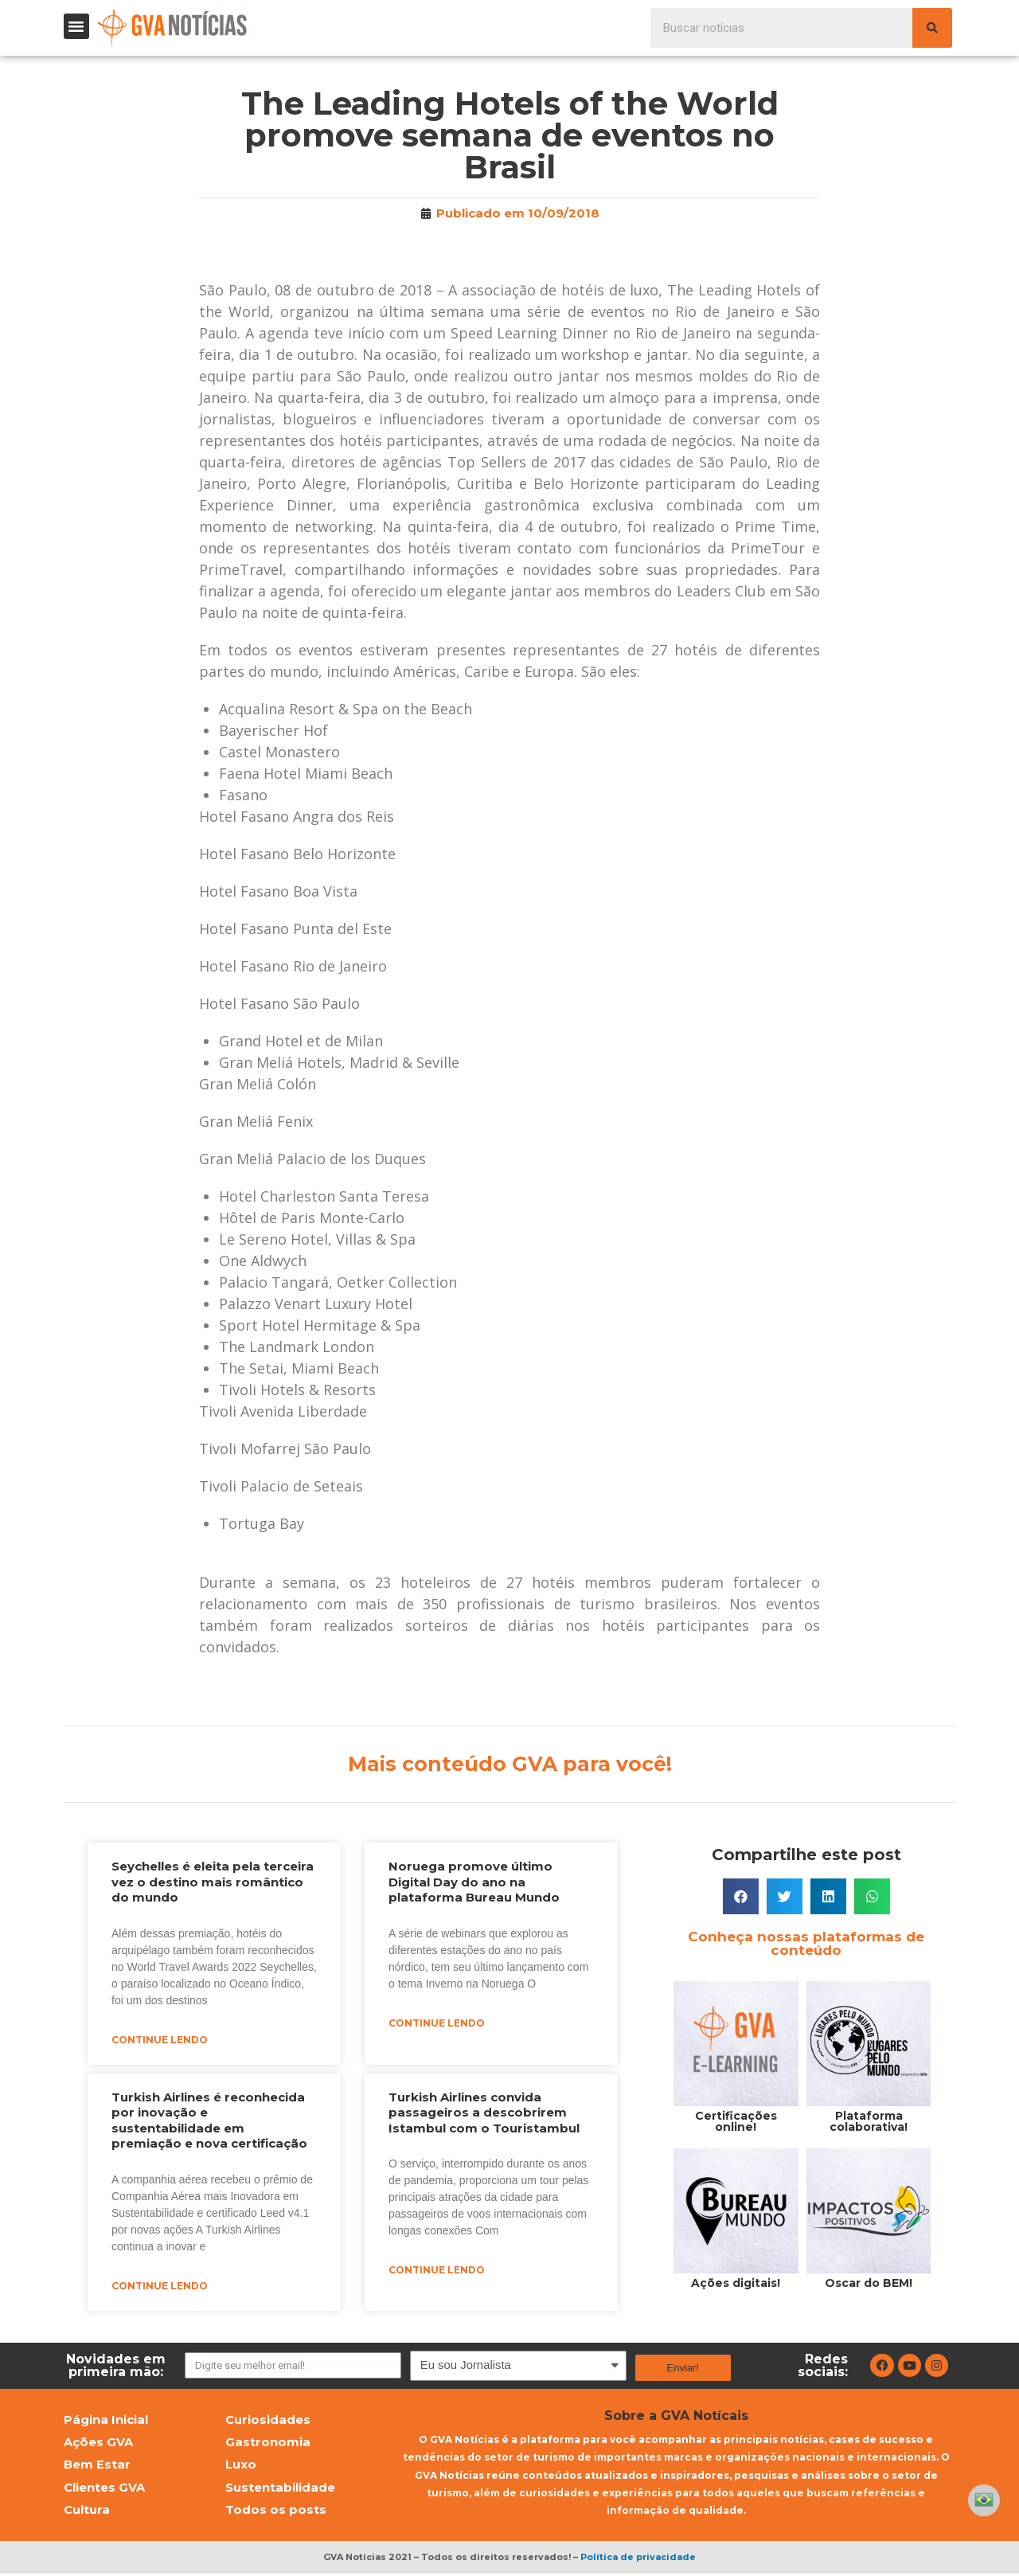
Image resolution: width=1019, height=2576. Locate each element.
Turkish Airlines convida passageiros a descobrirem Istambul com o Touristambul (484, 2113)
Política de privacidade (638, 2559)
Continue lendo (159, 2040)
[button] (76, 26)
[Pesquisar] (932, 28)
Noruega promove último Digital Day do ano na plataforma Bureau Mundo (474, 1882)
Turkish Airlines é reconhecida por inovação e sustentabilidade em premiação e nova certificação (209, 2121)
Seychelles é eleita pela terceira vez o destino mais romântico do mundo (212, 1882)
